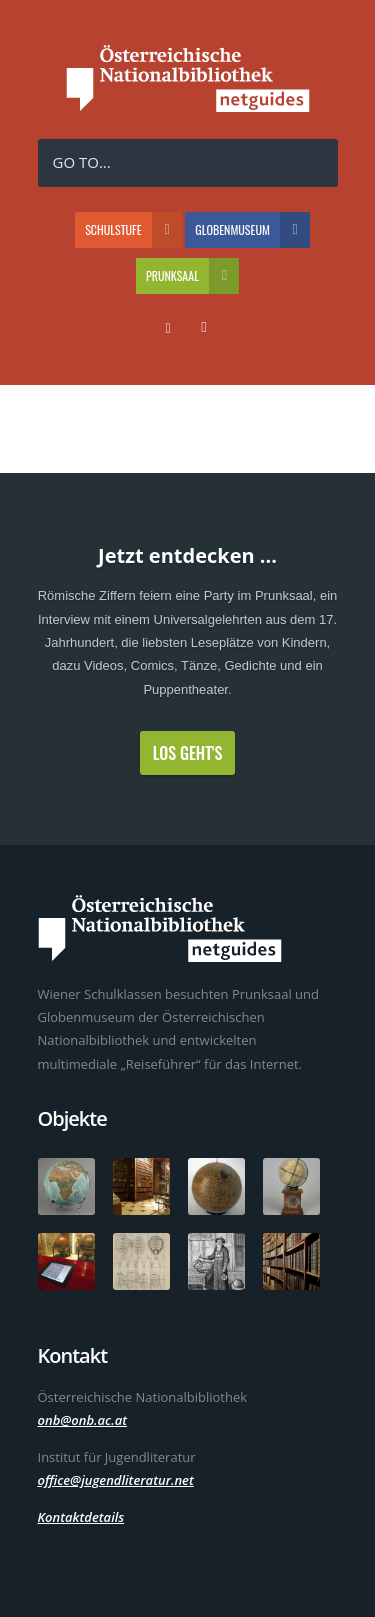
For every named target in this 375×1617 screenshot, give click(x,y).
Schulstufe (133, 230)
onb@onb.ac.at (83, 1420)
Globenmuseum (252, 230)
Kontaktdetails (81, 1517)
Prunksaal (192, 276)
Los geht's (188, 753)
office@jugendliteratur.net (116, 1480)
